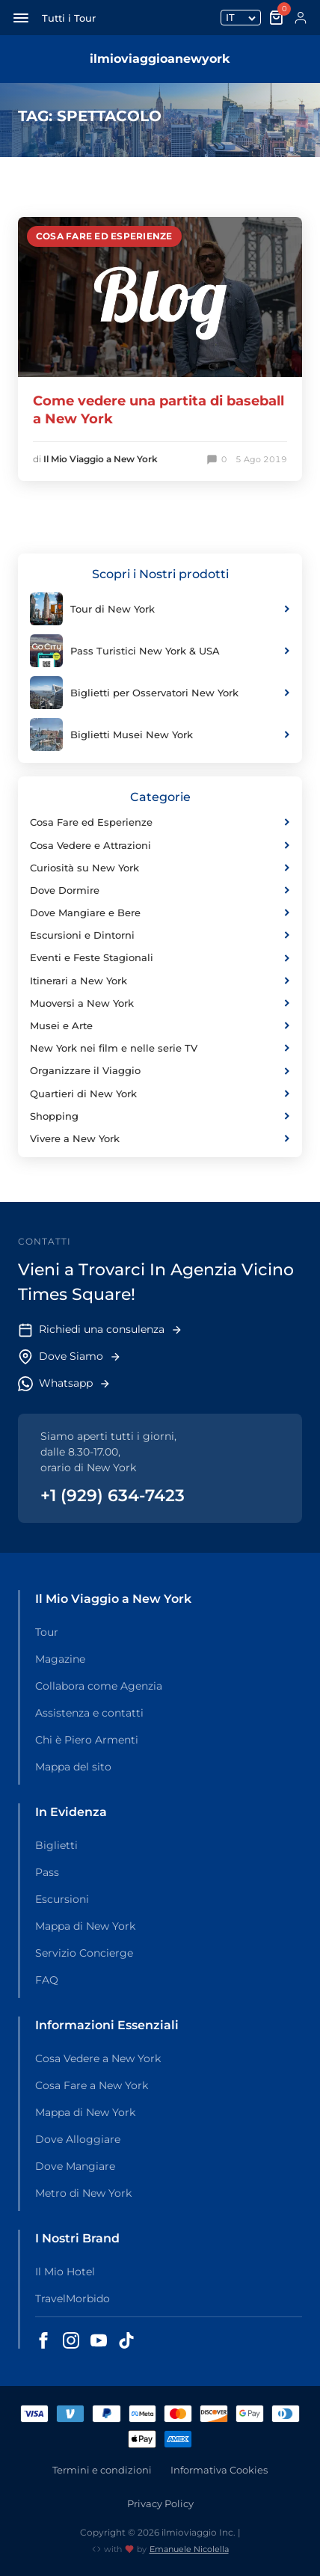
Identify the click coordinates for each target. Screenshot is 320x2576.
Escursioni (62, 1899)
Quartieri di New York (160, 1094)
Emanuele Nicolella (189, 2549)
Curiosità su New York (160, 868)
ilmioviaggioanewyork (160, 59)
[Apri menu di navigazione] (21, 18)
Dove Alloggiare (77, 2139)
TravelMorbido (72, 2298)
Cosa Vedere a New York (98, 2058)
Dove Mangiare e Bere (160, 913)
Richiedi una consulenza (100, 1329)
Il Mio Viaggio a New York (100, 458)
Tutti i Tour (69, 18)
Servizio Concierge (84, 1953)
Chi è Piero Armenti (86, 1740)
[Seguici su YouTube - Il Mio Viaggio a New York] (98, 2340)
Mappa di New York (85, 1926)
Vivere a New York (160, 1138)
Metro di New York (83, 2193)
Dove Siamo (69, 1356)
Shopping (160, 1116)
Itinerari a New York (160, 981)
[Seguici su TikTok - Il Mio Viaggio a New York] (126, 2340)
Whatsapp (64, 1383)
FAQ (46, 1980)
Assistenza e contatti (89, 1713)
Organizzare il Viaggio (160, 1070)
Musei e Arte (160, 1025)
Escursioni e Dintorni (160, 935)
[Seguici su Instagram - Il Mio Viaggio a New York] (71, 2340)
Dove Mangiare (75, 2166)
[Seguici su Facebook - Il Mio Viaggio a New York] (43, 2340)
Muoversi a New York (160, 1003)
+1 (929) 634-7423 (112, 1495)
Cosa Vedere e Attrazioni (160, 845)
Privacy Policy (160, 2503)
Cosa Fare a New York (91, 2085)
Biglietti (56, 1845)
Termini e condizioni (102, 2470)
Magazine (60, 1659)
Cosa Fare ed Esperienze (104, 236)
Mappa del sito (73, 1766)
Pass (47, 1872)
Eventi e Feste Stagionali (160, 957)
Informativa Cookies (219, 2470)
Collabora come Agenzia (98, 1686)
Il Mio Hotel (65, 2271)
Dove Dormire (160, 890)
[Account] (300, 17)
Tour (46, 1632)
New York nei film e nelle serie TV (160, 1048)
